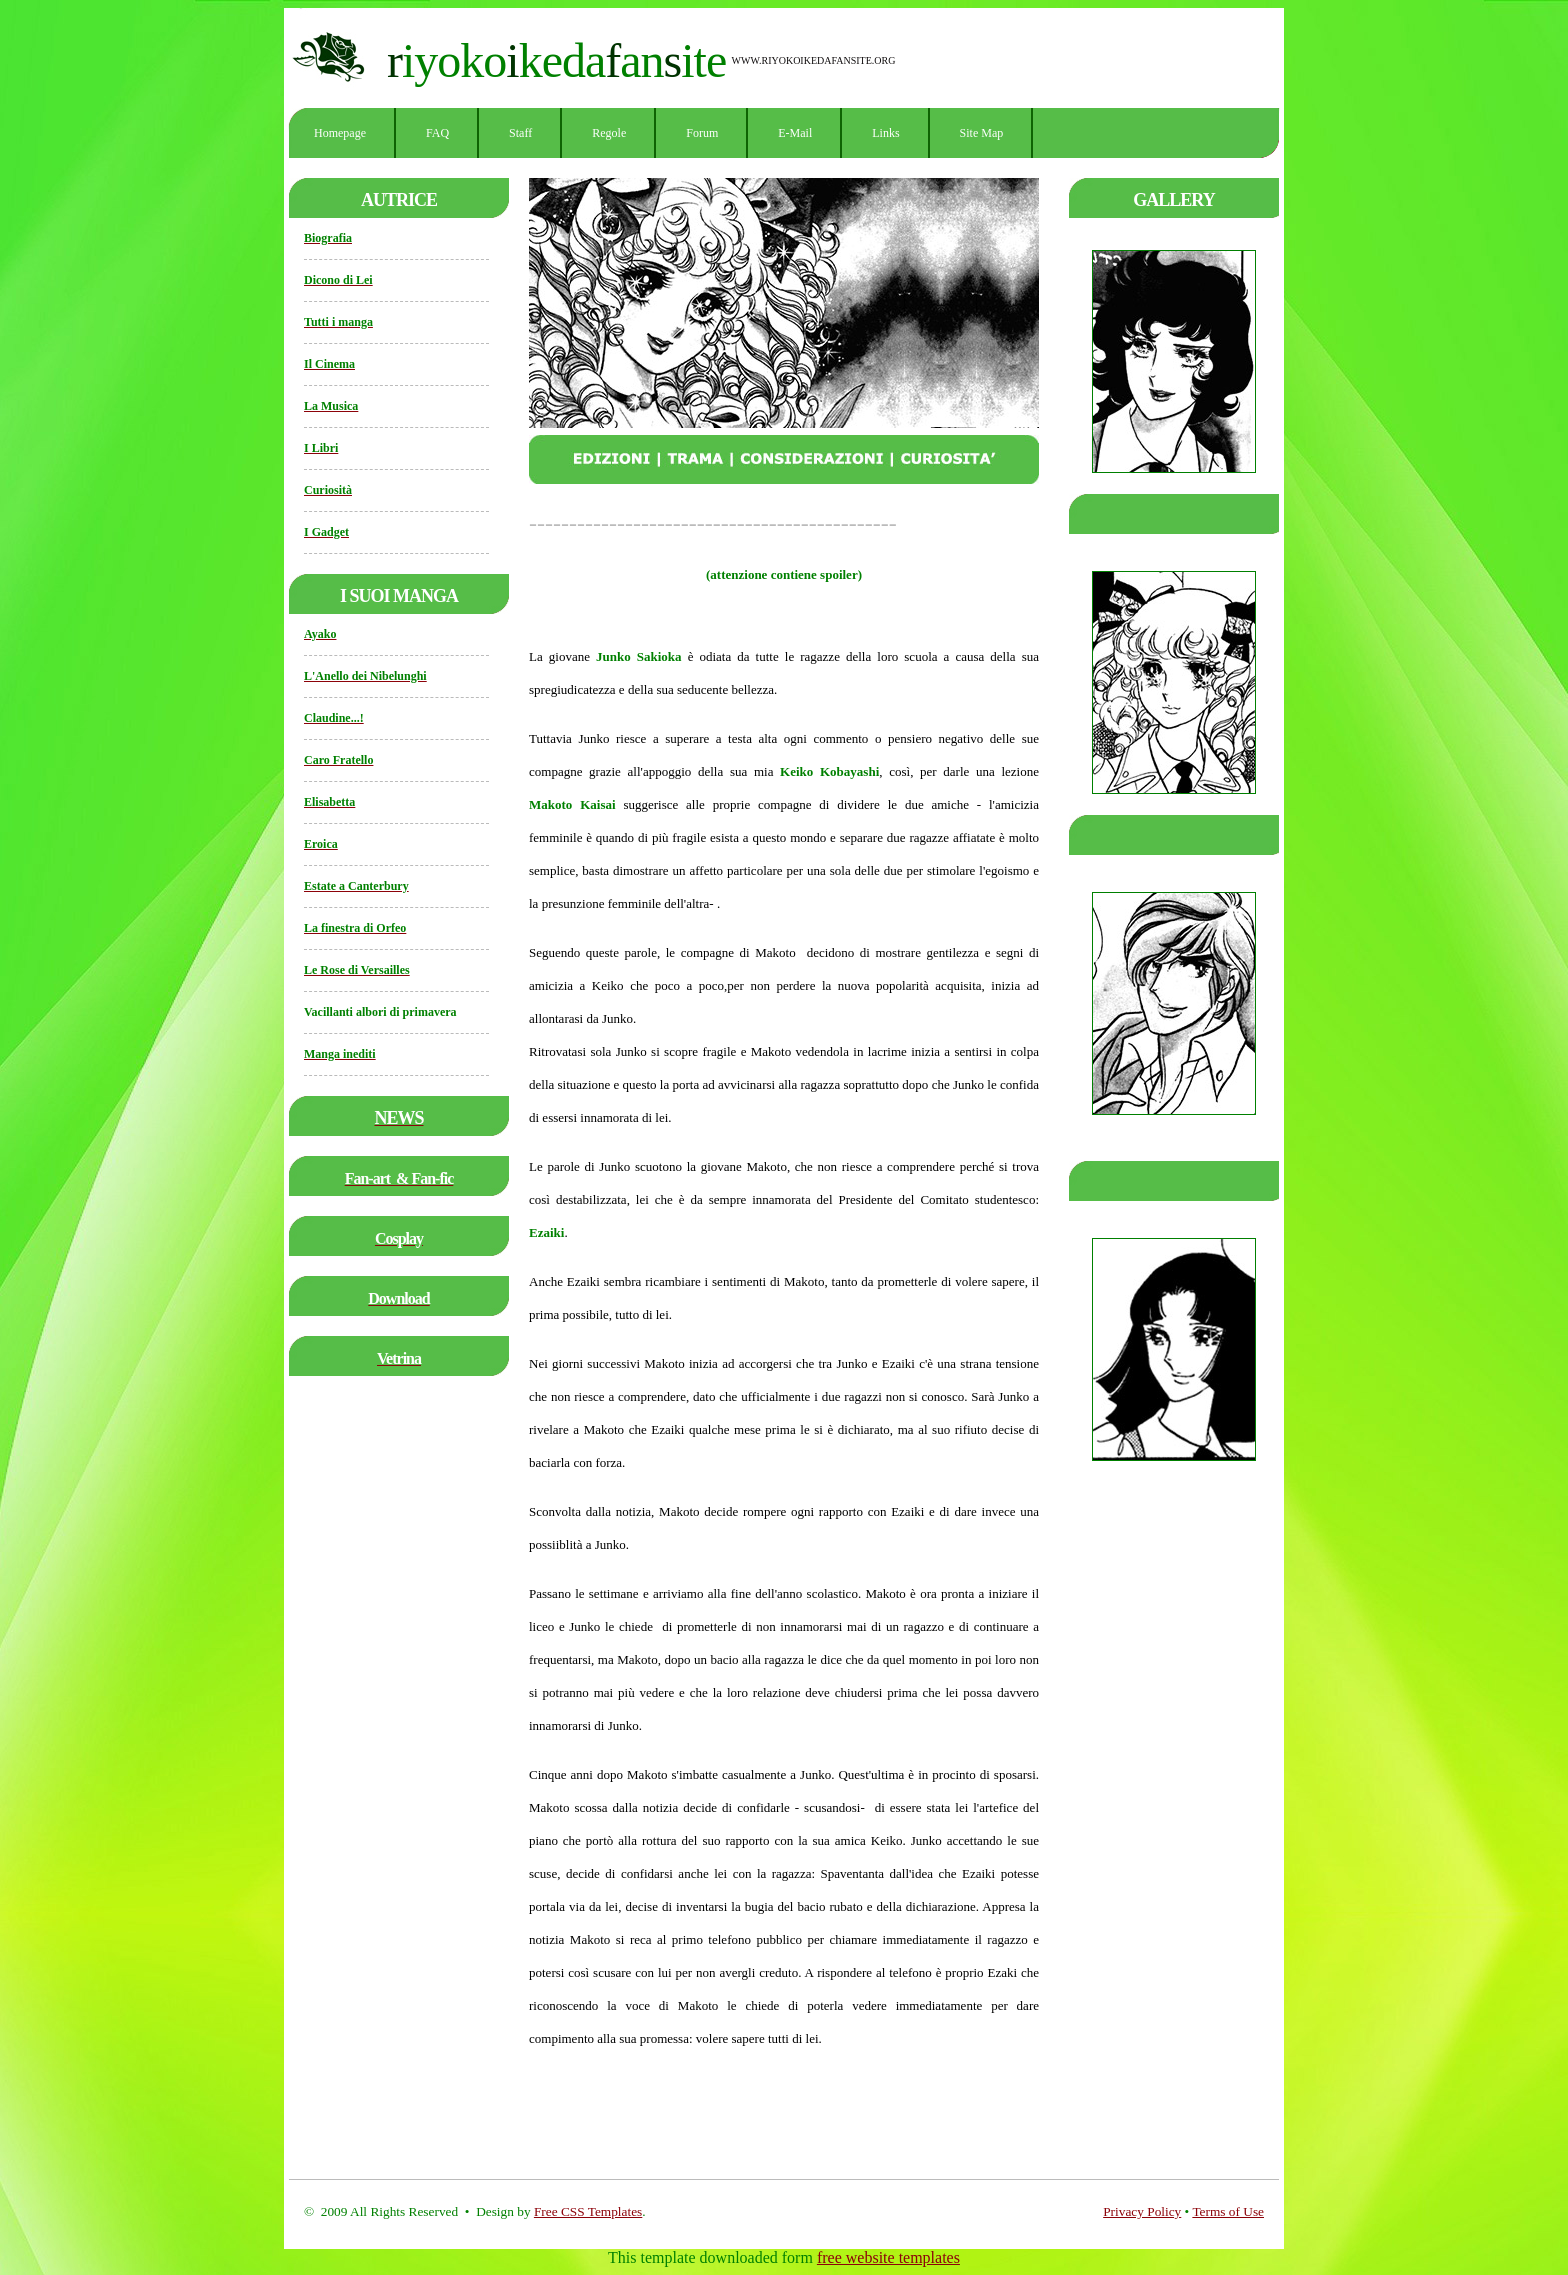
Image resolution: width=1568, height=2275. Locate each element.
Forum (702, 133)
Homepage (340, 133)
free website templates (888, 2257)
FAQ (437, 133)
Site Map (982, 133)
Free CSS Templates (588, 2211)
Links (885, 133)
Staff (520, 133)
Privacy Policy (1142, 2211)
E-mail (795, 133)
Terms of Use (1228, 2211)
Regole (609, 133)
